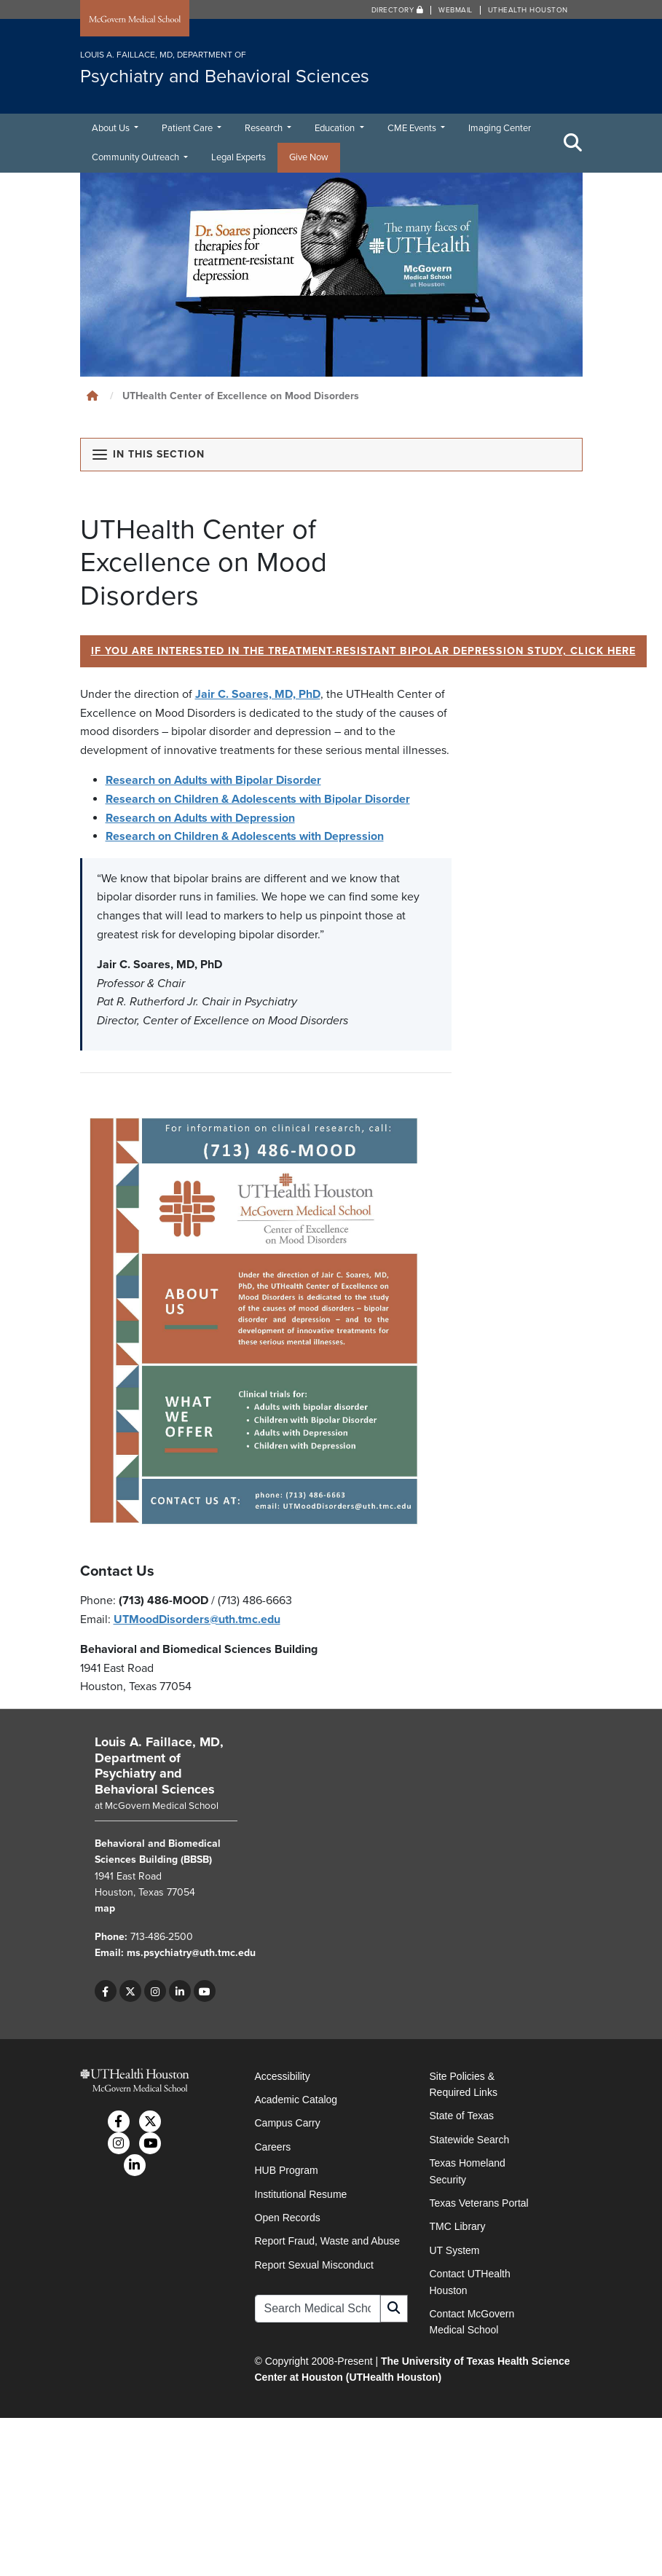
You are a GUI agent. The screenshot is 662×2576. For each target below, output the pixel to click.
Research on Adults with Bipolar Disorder (213, 781)
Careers (273, 2147)
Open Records (287, 2217)
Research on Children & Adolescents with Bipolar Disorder (258, 799)
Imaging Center (499, 128)
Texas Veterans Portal (479, 2203)
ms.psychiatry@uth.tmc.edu (191, 1953)
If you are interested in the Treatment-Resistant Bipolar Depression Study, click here (364, 651)
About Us (112, 128)
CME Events (412, 128)
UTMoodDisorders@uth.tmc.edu (197, 1619)
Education (336, 128)
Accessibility (282, 2076)
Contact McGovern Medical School (472, 2322)
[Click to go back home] (92, 396)
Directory (397, 10)
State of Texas (462, 2116)
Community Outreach (136, 157)
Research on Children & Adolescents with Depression (245, 836)
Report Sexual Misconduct (314, 2265)
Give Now (308, 157)
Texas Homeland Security (467, 2171)
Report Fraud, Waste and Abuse (327, 2241)
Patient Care (188, 128)
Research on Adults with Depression (200, 818)
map (105, 1909)
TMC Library (458, 2227)
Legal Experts (238, 157)
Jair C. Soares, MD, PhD (257, 694)
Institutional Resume (301, 2194)
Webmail (455, 10)
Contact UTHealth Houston (470, 2282)
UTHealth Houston (528, 10)
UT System (455, 2250)
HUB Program (286, 2170)
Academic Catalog (296, 2099)
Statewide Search (470, 2139)
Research (265, 128)
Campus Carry (287, 2123)
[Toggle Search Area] (573, 143)
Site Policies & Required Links (463, 2084)
